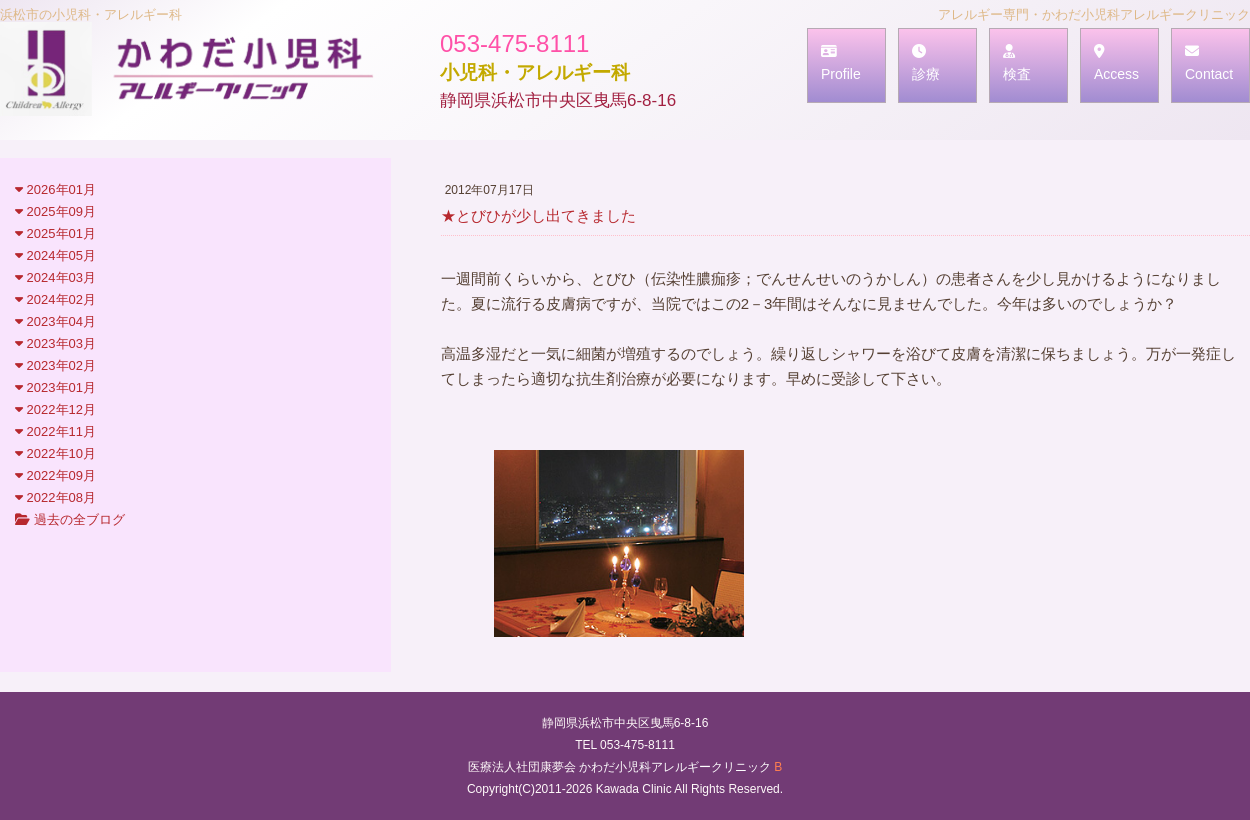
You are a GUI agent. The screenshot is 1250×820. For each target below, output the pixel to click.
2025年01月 (55, 233)
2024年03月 (55, 277)
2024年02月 (55, 299)
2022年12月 (55, 409)
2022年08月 (55, 497)
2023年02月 (55, 365)
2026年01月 (55, 189)
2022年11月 (55, 431)
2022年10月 (55, 453)
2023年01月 (55, 387)
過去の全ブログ (70, 519)
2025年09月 (55, 211)
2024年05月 (55, 255)
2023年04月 (55, 321)
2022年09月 (55, 475)
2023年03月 (55, 343)
